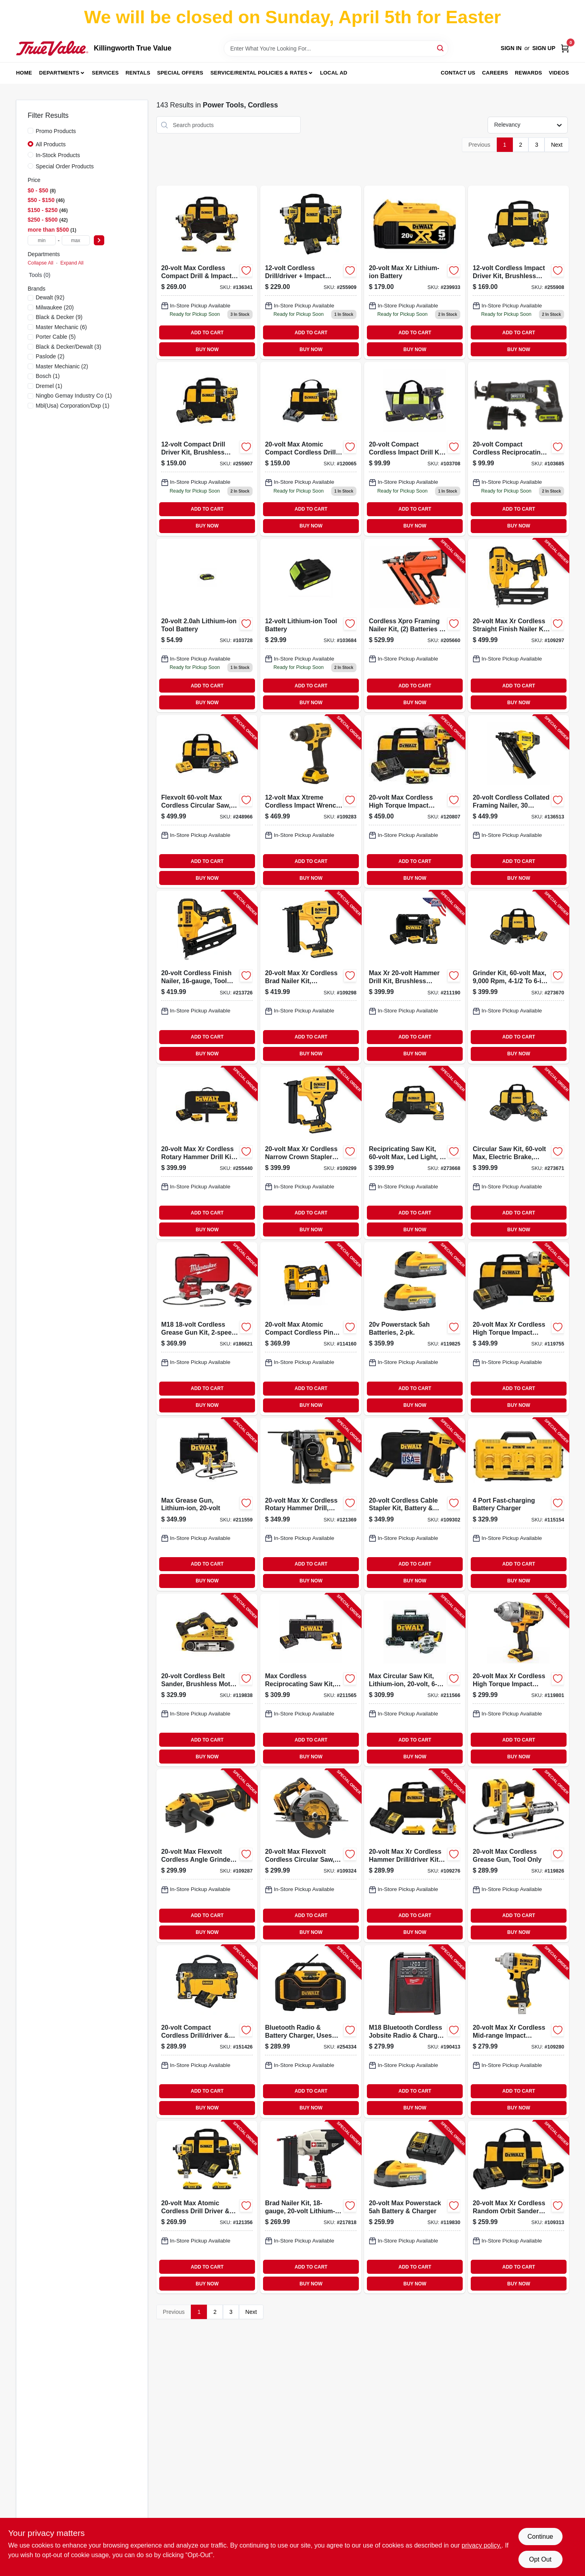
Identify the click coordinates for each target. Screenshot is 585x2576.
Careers (495, 73)
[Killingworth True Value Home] (52, 48)
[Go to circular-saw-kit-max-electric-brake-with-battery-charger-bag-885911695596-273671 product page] (518, 1153)
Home (24, 73)
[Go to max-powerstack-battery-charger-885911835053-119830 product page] (414, 2207)
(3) (68, 346)
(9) (59, 317)
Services (105, 73)
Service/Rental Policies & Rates (259, 73)
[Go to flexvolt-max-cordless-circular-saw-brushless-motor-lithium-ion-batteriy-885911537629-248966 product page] (206, 801)
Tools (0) (40, 275)
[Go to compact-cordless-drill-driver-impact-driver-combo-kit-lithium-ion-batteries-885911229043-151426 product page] (206, 2031)
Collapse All (40, 263)
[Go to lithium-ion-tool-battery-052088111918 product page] (310, 625)
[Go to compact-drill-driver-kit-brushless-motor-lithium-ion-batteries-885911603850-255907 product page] (206, 448)
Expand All (71, 263)
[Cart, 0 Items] (565, 48)
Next (557, 144)
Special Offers (180, 73)
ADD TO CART (207, 332)
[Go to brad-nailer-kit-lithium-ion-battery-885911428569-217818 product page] (310, 2207)
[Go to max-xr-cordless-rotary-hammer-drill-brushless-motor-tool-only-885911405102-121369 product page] (310, 1504)
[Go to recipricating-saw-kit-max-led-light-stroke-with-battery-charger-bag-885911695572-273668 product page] (414, 1153)
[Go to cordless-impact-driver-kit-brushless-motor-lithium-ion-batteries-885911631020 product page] (518, 272)
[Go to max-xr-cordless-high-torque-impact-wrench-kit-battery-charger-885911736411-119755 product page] (518, 1328)
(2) (50, 356)
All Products (51, 144)
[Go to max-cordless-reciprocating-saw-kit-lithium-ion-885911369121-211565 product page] (310, 1680)
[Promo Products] (30, 130)
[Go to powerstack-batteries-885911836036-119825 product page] (414, 1328)
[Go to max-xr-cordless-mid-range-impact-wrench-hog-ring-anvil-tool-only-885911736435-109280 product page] (518, 2031)
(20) (55, 307)
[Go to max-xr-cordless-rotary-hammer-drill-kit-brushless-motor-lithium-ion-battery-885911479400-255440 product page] (206, 1153)
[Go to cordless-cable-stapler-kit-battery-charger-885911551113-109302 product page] (414, 1504)
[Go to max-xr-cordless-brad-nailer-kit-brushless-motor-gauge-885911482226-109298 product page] (310, 977)
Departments (59, 73)
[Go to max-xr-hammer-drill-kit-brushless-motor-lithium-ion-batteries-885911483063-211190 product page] (414, 977)
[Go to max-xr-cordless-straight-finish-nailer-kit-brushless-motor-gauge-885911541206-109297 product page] (518, 625)
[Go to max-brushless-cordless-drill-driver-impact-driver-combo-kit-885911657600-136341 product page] (206, 272)
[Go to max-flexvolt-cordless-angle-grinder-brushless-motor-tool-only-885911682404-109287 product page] (206, 1855)
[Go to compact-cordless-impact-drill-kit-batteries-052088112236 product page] (414, 448)
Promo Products (56, 131)
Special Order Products (65, 166)
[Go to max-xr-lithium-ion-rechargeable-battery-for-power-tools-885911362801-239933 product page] (414, 272)
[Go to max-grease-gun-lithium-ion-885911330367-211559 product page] (206, 1504)
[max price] (76, 240)
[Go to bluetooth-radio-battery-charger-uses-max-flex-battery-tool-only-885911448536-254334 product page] (310, 2031)
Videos (559, 73)
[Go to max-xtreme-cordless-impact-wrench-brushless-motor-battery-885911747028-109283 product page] (310, 801)
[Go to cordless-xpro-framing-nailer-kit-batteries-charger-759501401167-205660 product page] (414, 625)
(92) (50, 297)
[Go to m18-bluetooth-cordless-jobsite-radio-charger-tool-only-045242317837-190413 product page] (414, 2031)
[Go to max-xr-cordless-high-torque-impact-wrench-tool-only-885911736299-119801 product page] (518, 1680)
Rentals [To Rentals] (138, 73)
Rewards (528, 73)
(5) (56, 336)
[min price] (42, 240)
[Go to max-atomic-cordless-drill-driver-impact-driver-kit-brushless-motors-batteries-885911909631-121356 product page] (206, 2207)
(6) (61, 327)
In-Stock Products (58, 155)
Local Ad (333, 73)
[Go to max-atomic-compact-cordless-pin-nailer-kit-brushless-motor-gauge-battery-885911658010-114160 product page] (310, 1328)
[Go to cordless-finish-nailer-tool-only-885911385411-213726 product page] (206, 977)
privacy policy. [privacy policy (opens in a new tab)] (481, 2545)
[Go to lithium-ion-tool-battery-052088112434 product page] (206, 625)
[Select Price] (99, 240)
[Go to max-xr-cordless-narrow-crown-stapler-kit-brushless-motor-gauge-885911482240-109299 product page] (310, 1153)
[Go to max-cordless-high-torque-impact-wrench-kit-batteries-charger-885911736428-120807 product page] (414, 801)
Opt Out (540, 2559)
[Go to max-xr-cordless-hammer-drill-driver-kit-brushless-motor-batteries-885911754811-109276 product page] (414, 1855)
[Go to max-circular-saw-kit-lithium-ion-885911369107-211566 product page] (414, 1680)
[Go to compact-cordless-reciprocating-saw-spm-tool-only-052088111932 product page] (518, 448)
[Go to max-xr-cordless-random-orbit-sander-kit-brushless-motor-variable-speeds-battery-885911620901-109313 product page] (518, 2207)
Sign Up (543, 48)
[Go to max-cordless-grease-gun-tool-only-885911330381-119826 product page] (518, 1855)
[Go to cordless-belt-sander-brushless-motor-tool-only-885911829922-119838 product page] (206, 1680)
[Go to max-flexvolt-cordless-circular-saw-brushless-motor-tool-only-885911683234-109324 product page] (310, 1855)
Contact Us (458, 73)
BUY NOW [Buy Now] (207, 349)
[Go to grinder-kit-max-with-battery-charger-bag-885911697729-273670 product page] (518, 977)
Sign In (511, 48)
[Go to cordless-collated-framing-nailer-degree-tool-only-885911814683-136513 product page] (518, 801)
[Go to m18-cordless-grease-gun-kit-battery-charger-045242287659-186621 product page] (206, 1328)
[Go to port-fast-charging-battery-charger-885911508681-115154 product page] (518, 1504)
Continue (540, 2536)
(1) (48, 376)
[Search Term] (336, 48)
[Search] (441, 48)
